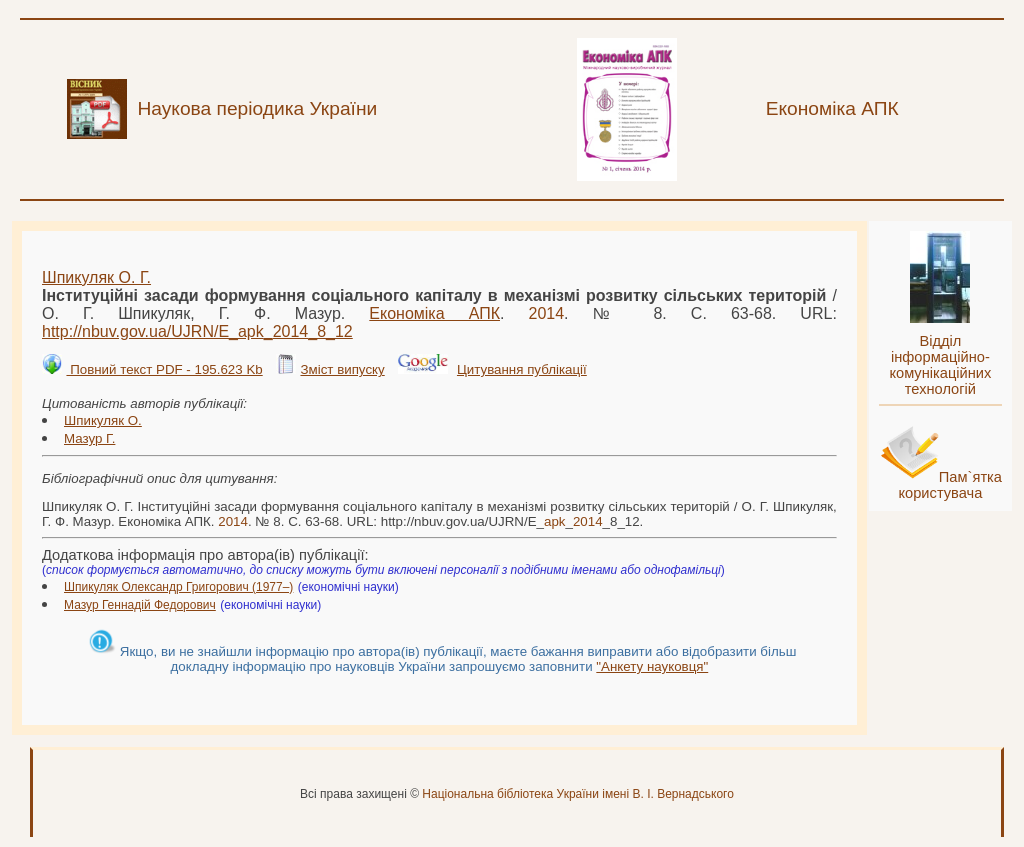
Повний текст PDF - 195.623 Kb (164, 369)
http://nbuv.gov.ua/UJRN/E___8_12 (197, 331)
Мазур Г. (89, 438)
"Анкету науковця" (652, 666)
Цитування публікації (522, 369)
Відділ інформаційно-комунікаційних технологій (940, 365)
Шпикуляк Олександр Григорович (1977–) (178, 587)
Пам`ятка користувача (950, 485)
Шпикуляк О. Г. (96, 277)
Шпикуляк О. (103, 420)
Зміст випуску (342, 369)
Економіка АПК (434, 313)
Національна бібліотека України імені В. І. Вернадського (578, 794)
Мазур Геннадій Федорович (140, 605)
